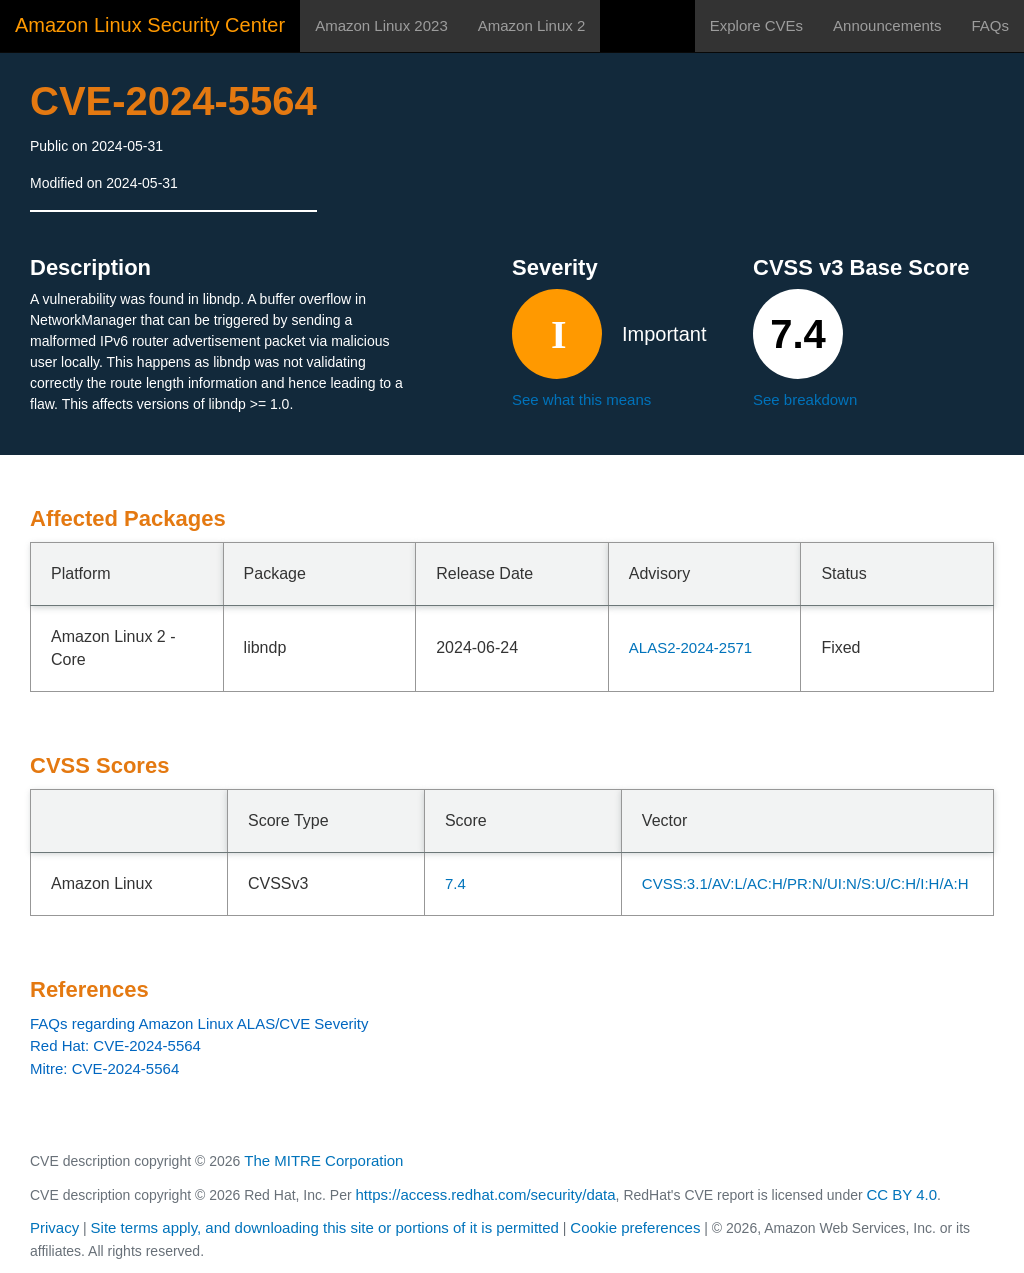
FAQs (990, 25)
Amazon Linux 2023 (381, 25)
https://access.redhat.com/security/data (485, 1194)
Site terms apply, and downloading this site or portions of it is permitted (325, 1227)
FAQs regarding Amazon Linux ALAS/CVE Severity (199, 1023)
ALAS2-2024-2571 (690, 647)
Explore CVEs (756, 25)
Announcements (887, 25)
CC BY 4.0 (902, 1194)
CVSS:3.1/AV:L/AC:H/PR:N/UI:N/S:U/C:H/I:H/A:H (805, 883)
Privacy (54, 1227)
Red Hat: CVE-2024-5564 (115, 1045)
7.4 (455, 883)
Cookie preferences (635, 1227)
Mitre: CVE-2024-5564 (104, 1068)
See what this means (581, 399)
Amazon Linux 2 (532, 25)
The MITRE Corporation (323, 1160)
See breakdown (805, 399)
